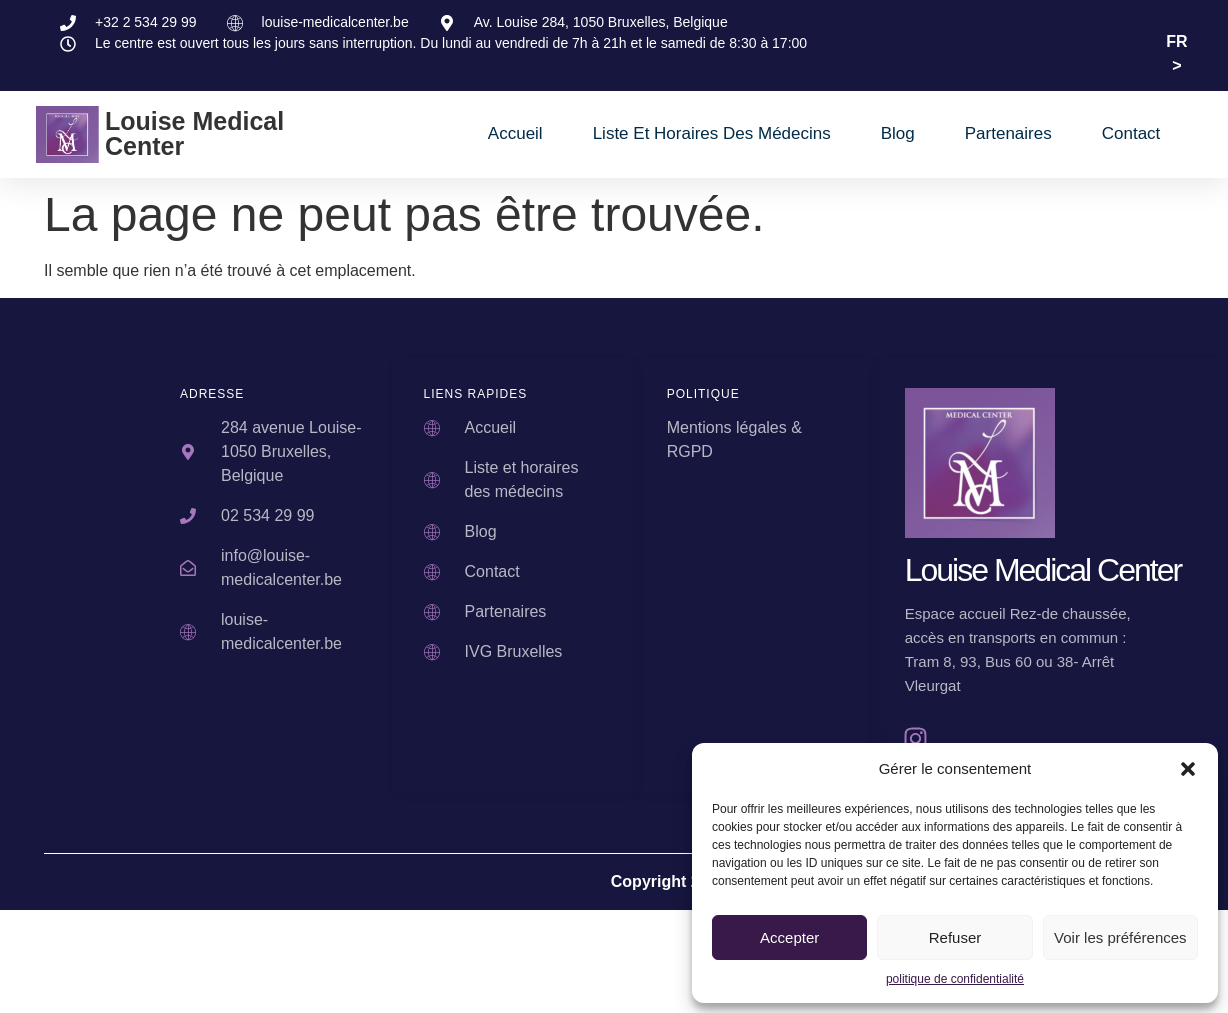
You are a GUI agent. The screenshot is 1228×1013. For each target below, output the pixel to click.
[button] (1188, 769)
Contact (1131, 133)
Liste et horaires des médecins (712, 133)
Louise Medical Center (194, 133)
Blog (898, 133)
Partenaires (1008, 133)
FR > (1176, 53)
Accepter (789, 937)
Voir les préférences (1120, 937)
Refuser (955, 937)
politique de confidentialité (955, 979)
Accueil (515, 133)
